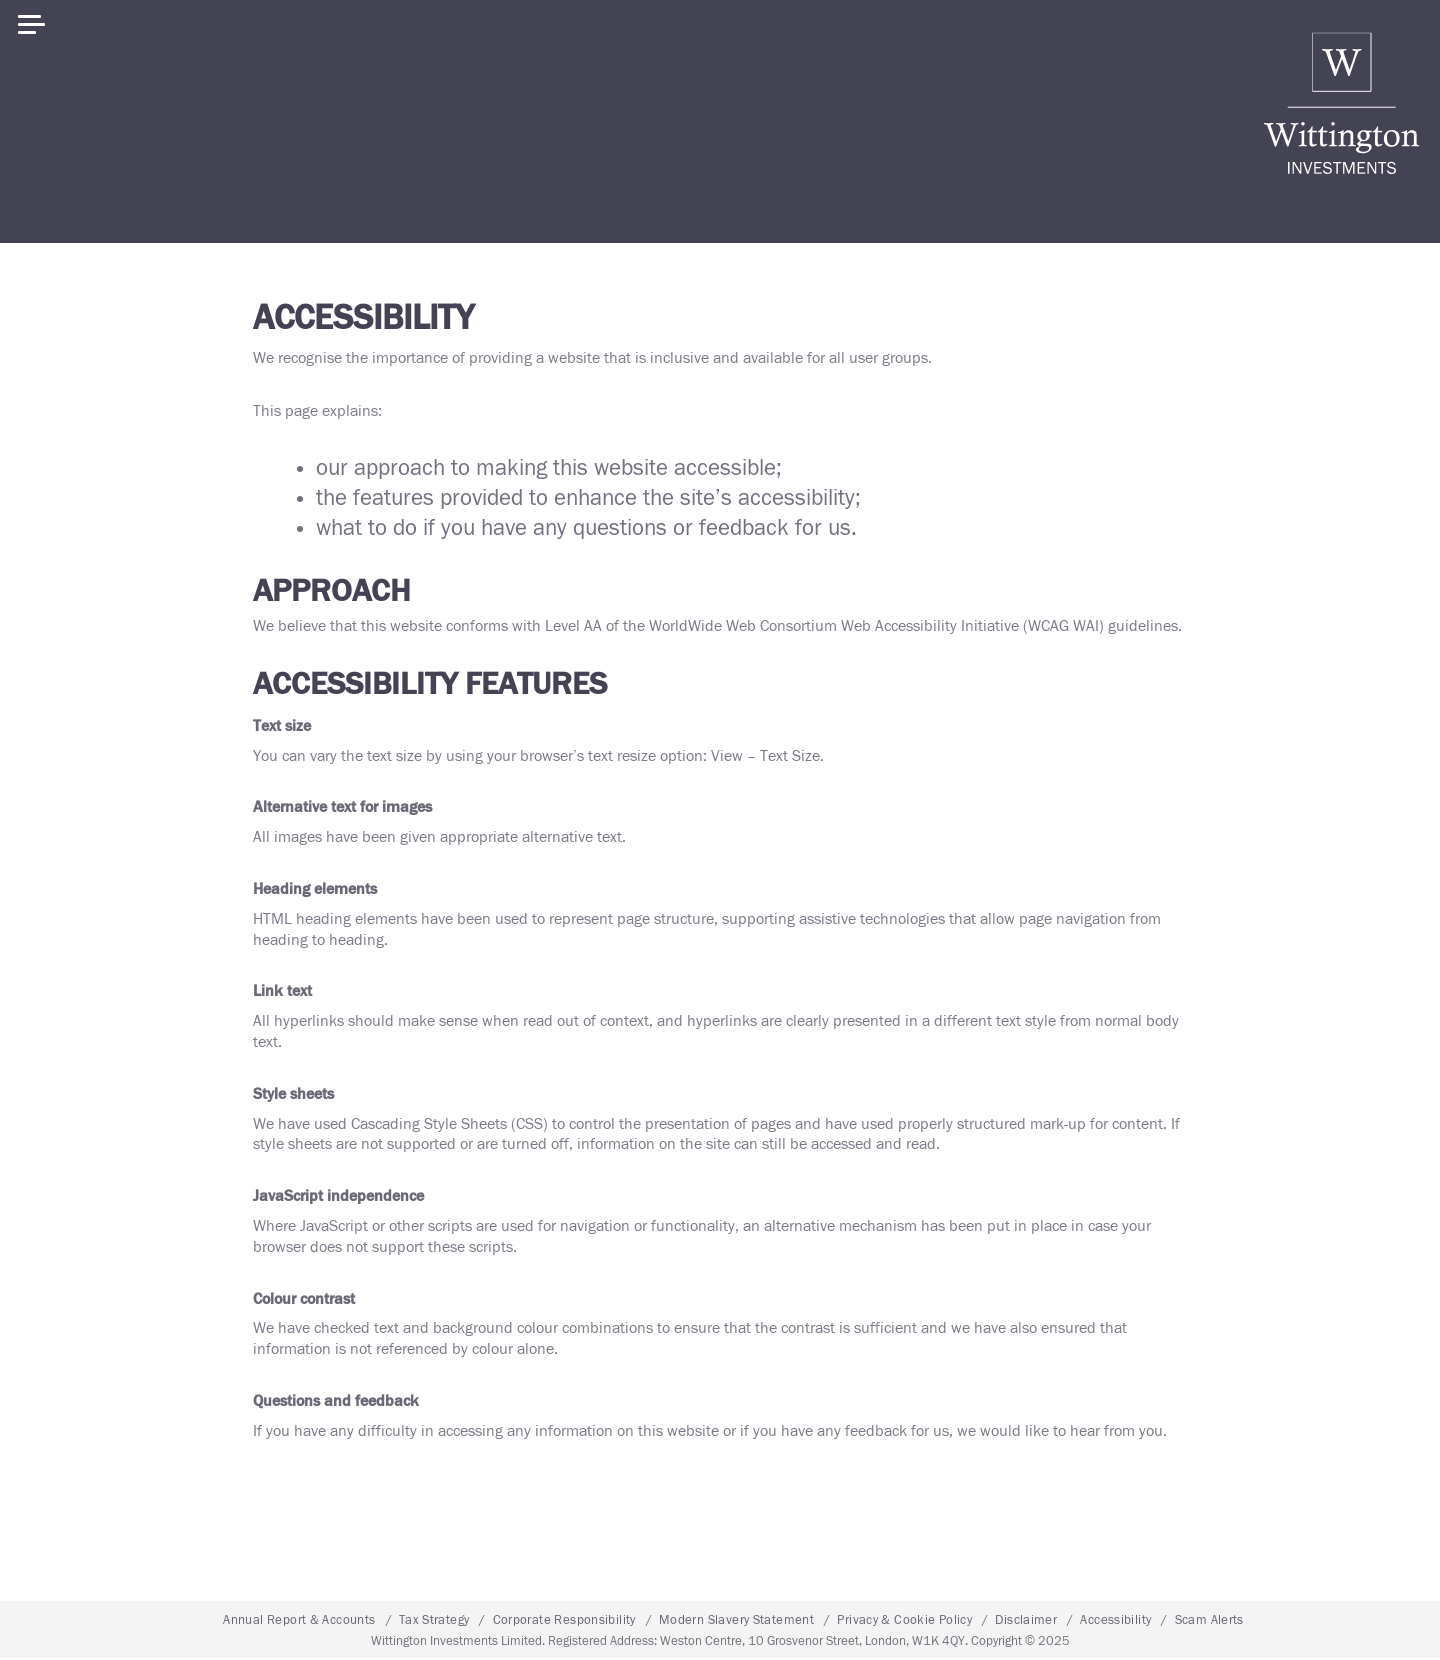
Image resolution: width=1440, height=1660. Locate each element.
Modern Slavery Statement (736, 1621)
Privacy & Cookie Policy (904, 1621)
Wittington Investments (1342, 103)
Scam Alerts (1209, 1621)
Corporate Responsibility (564, 1621)
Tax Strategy (434, 1621)
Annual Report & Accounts (299, 1621)
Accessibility (1115, 1621)
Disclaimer (1026, 1621)
